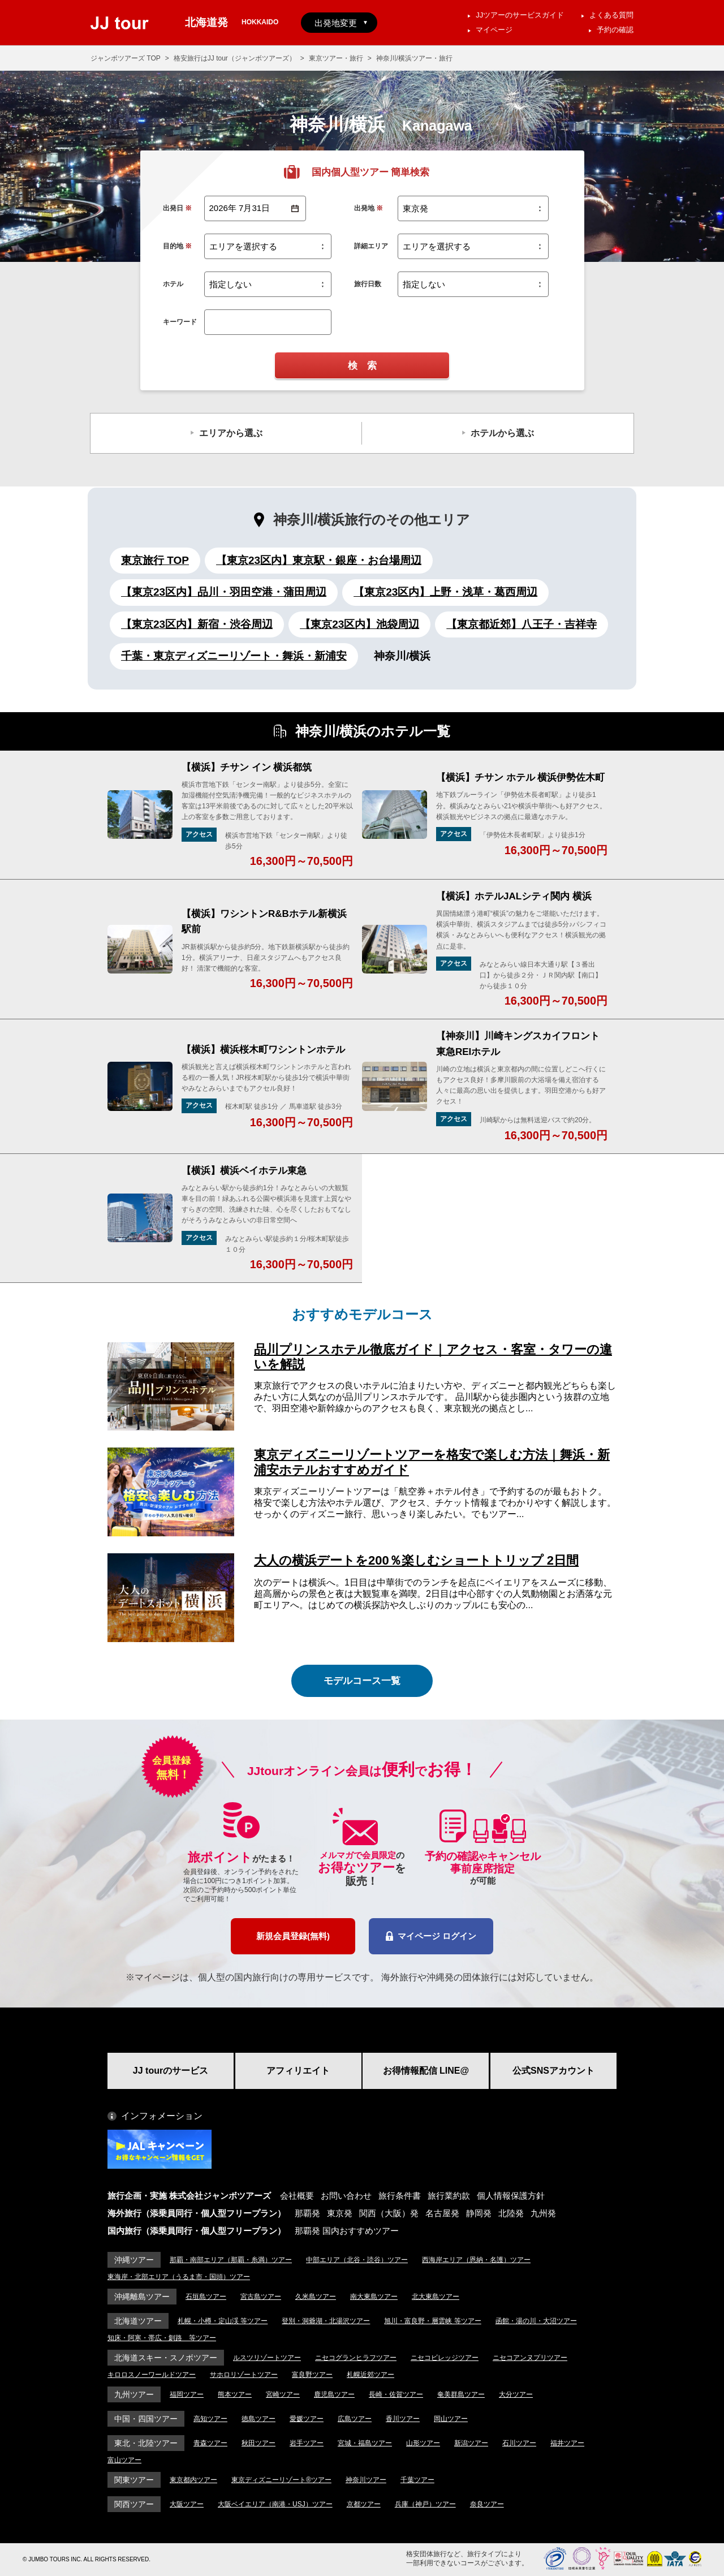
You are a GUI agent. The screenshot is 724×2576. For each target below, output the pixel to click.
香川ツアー (403, 2419)
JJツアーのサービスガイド (520, 15)
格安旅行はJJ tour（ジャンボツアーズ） (235, 58)
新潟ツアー (471, 2443)
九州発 (543, 2213)
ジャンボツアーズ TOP (125, 58)
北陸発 (511, 2213)
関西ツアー (134, 2504)
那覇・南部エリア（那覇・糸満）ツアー (231, 2260)
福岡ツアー (187, 2394)
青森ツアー (210, 2443)
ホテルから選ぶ (502, 433)
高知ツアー (210, 2419)
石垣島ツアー (206, 2297)
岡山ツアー (451, 2419)
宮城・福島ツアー (365, 2443)
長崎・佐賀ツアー (396, 2394)
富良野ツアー (312, 2375)
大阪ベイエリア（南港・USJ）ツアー (275, 2504)
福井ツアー (567, 2443)
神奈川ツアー (366, 2480)
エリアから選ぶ (230, 433)
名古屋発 (442, 2213)
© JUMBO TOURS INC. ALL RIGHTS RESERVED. (86, 2559)
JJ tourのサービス (170, 2070)
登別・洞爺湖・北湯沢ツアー (326, 2321)
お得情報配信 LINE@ (426, 2070)
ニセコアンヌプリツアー (530, 2358)
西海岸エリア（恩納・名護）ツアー (476, 2260)
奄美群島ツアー (461, 2394)
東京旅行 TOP (155, 560)
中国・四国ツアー (146, 2418)
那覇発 (307, 2213)
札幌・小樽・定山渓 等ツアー (223, 2321)
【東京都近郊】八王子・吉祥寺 (521, 624)
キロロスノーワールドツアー (151, 2375)
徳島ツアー (258, 2419)
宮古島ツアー (260, 2297)
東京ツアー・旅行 (336, 58)
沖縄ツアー (134, 2259)
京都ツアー (364, 2504)
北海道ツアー (138, 2320)
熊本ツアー (235, 2394)
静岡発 (479, 2213)
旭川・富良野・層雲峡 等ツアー (432, 2321)
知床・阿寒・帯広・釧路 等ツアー (161, 2338)
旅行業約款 (449, 2195)
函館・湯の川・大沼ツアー (536, 2321)
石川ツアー (519, 2443)
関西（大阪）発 (389, 2213)
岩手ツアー (307, 2443)
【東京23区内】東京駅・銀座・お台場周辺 (318, 560)
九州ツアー (134, 2394)
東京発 (339, 2213)
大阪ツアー (187, 2504)
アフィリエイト (298, 2070)
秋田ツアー (258, 2443)
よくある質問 (611, 15)
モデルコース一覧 (362, 1680)
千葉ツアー (417, 2480)
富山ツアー (124, 2460)
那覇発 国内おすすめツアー (347, 2230)
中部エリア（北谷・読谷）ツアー (357, 2260)
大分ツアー (516, 2394)
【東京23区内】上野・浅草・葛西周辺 (445, 592)
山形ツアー (423, 2443)
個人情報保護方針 (511, 2195)
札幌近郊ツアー (370, 2375)
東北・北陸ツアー (146, 2443)
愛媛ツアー (307, 2419)
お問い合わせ (346, 2195)
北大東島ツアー (435, 2297)
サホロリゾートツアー (244, 2375)
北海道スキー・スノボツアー (165, 2357)
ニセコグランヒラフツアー (356, 2358)
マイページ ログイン (431, 1936)
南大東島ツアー (374, 2297)
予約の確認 (615, 29)
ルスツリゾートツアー (267, 2358)
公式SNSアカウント (553, 2070)
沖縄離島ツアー (142, 2296)
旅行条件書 (399, 2195)
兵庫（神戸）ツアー (425, 2504)
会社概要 (297, 2195)
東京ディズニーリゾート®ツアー (281, 2480)
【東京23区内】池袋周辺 (359, 624)
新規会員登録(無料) (293, 1936)
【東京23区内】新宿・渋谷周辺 (197, 624)
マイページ (494, 29)
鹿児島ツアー (334, 2394)
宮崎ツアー (283, 2394)
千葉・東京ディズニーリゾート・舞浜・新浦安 (234, 656)
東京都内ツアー (193, 2480)
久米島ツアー (315, 2297)
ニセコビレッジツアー (445, 2358)
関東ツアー (134, 2479)
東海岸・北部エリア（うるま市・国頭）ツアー (178, 2277)
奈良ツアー (487, 2504)
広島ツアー (355, 2419)
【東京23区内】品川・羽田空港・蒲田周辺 (223, 592)
